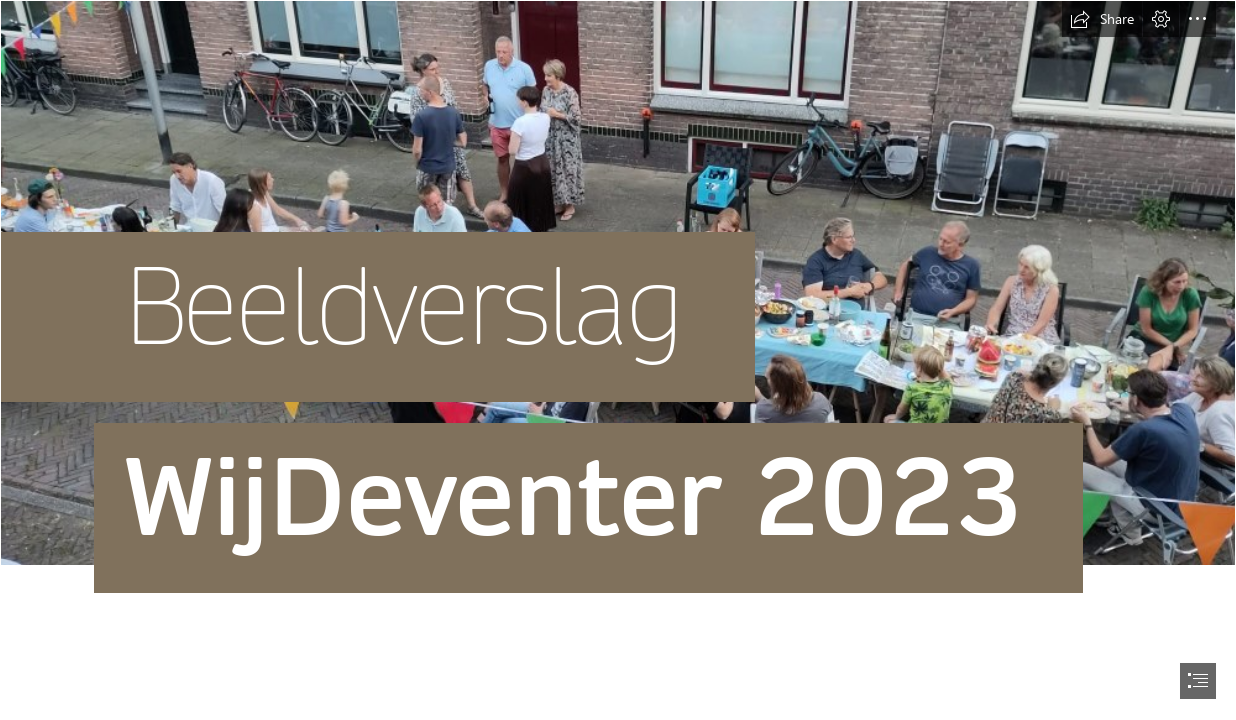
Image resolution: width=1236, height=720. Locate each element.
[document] (618, 360)
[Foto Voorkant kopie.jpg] (618, 345)
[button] (1102, 19)
